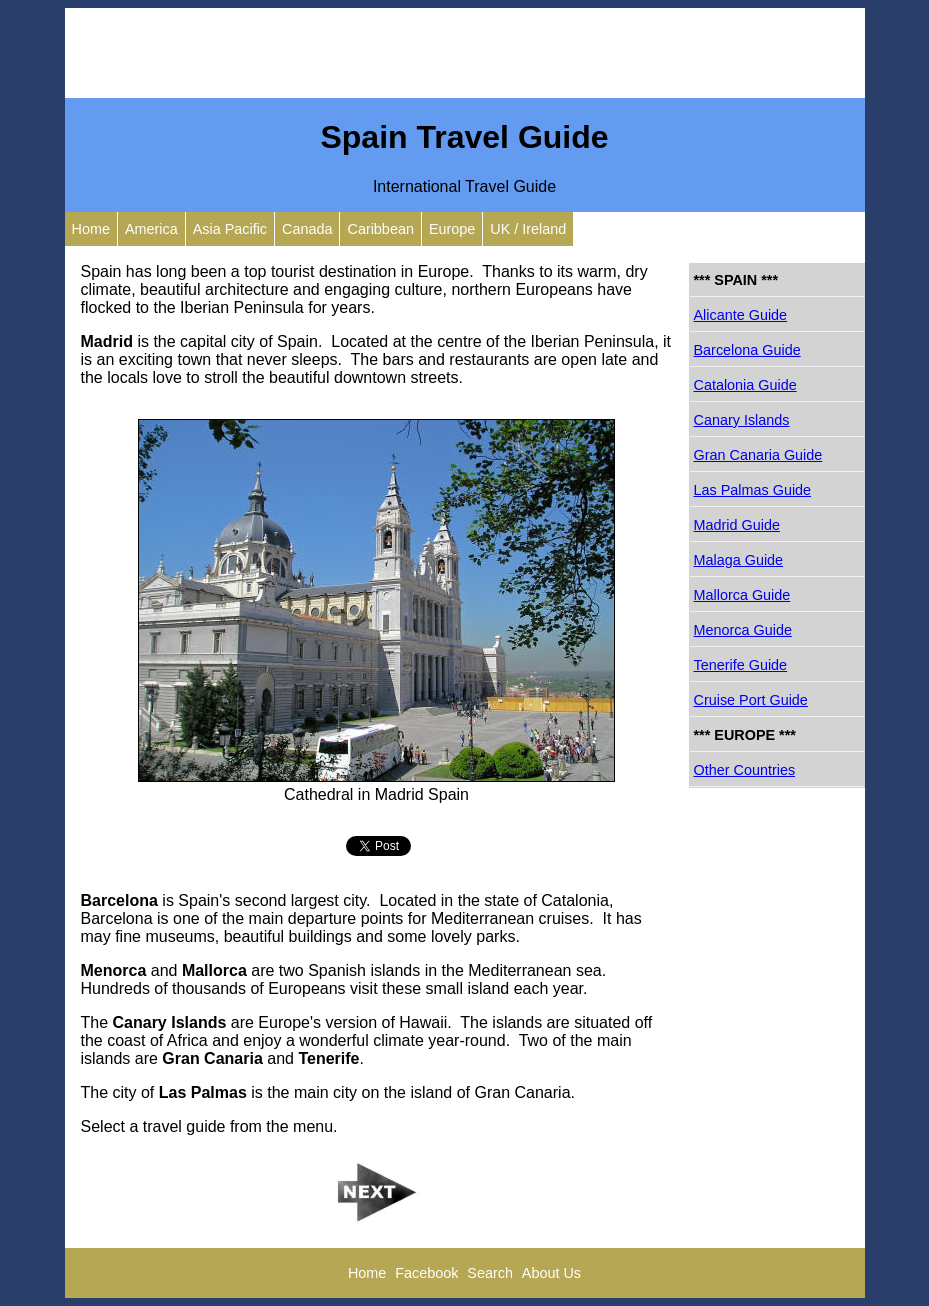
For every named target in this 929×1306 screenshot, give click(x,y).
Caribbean (380, 229)
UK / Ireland (528, 229)
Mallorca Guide (742, 595)
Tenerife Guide (741, 665)
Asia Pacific (230, 229)
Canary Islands (742, 420)
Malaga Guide (739, 560)
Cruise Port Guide (751, 700)
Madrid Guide (737, 525)
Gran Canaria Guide (758, 455)
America (151, 229)
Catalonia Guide (745, 385)
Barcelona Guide (747, 350)
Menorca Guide (743, 630)
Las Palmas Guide (753, 490)
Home (91, 229)
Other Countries (745, 770)
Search (490, 1273)
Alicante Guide (741, 315)
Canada (307, 229)
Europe (452, 229)
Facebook (426, 1273)
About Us (551, 1273)
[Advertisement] (465, 53)
